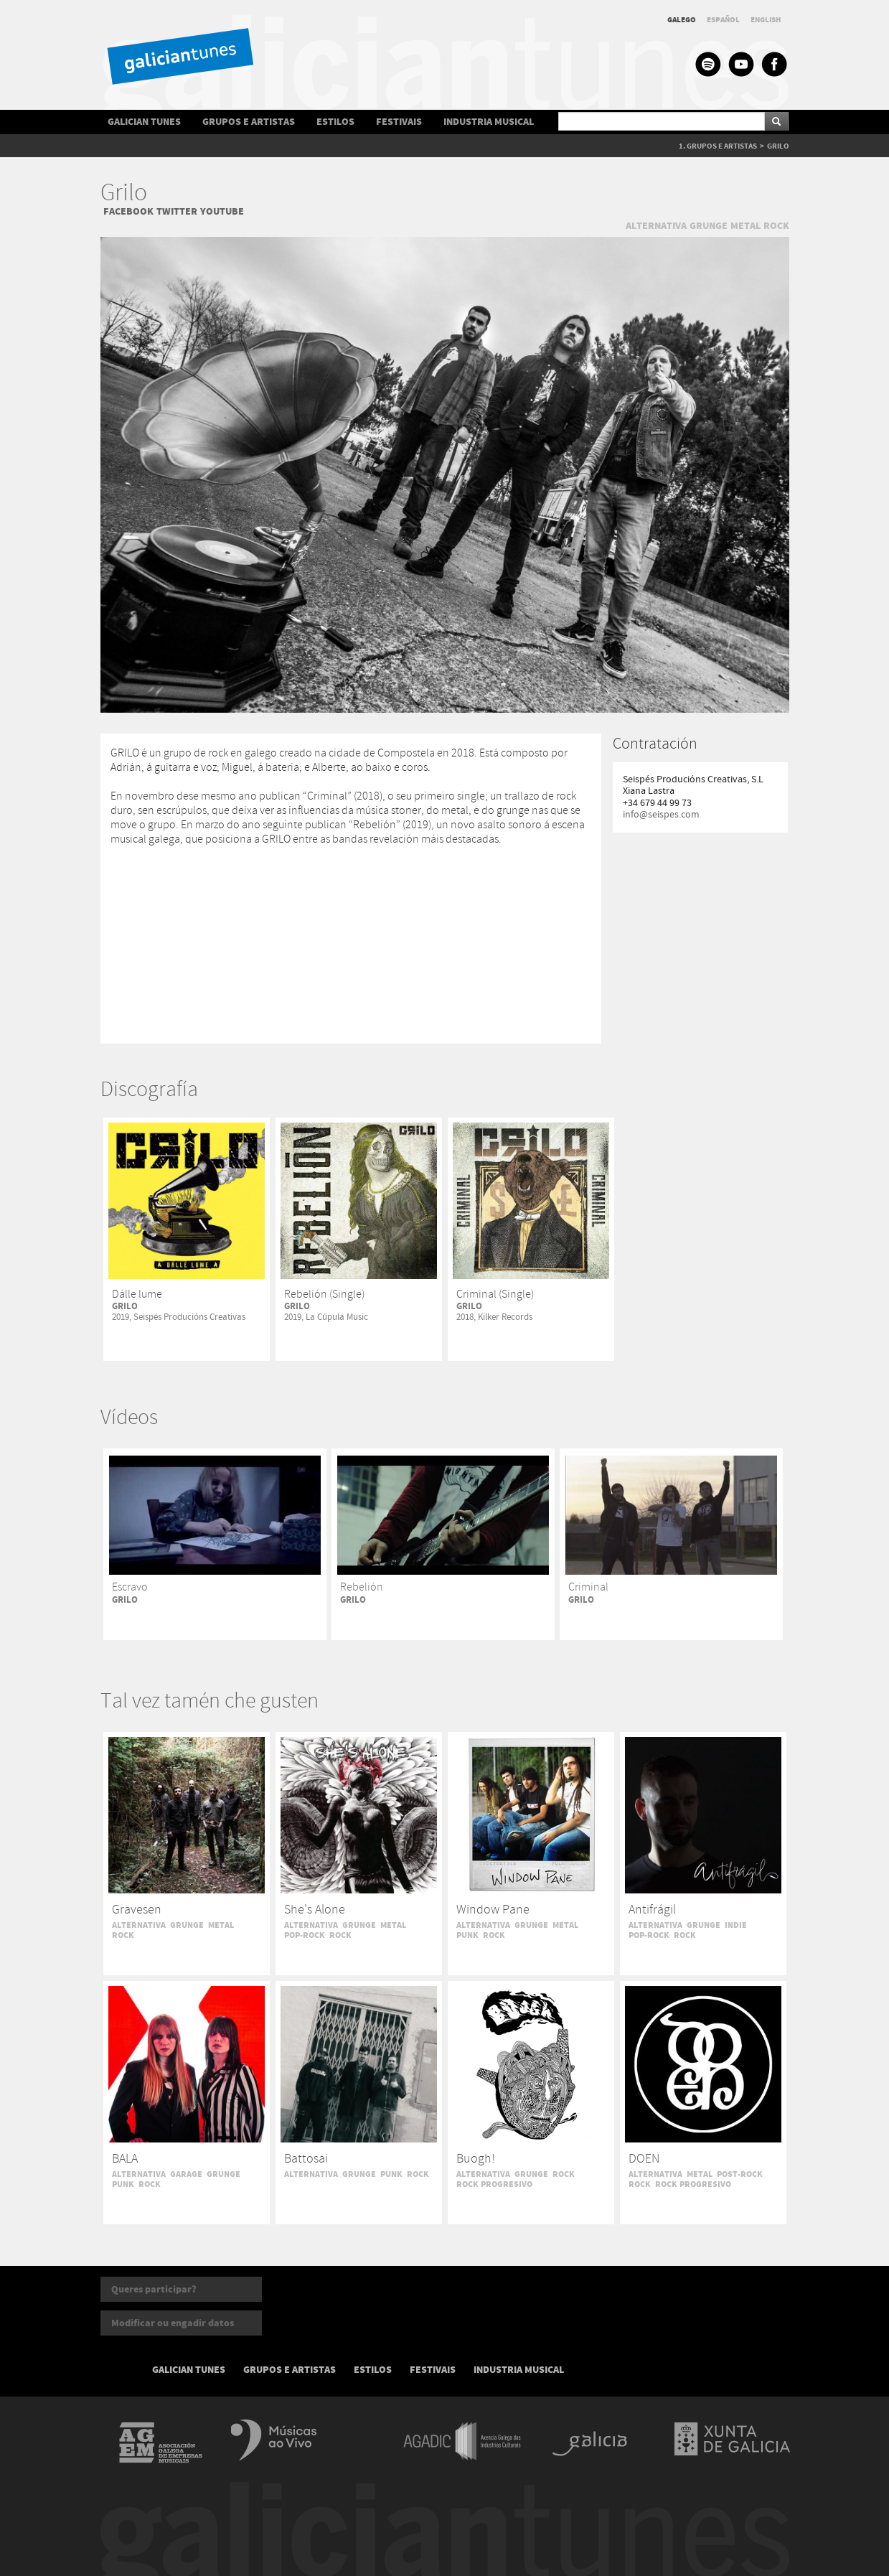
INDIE (736, 1925)
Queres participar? (154, 2289)
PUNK (467, 1935)
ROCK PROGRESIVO (494, 2184)
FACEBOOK (128, 211)
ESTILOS (335, 121)
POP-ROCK (304, 1935)
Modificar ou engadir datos (172, 2323)
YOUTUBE (222, 211)
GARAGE (186, 2174)
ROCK (776, 226)
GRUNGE (709, 226)
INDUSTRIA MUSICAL (488, 121)
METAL (745, 226)
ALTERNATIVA (656, 226)
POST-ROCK (740, 2174)
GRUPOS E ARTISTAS (248, 121)
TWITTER (176, 211)
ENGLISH (766, 19)
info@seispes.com (661, 814)
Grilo (123, 193)
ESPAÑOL (723, 19)
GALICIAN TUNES (144, 121)
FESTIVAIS (399, 121)
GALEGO (681, 19)
